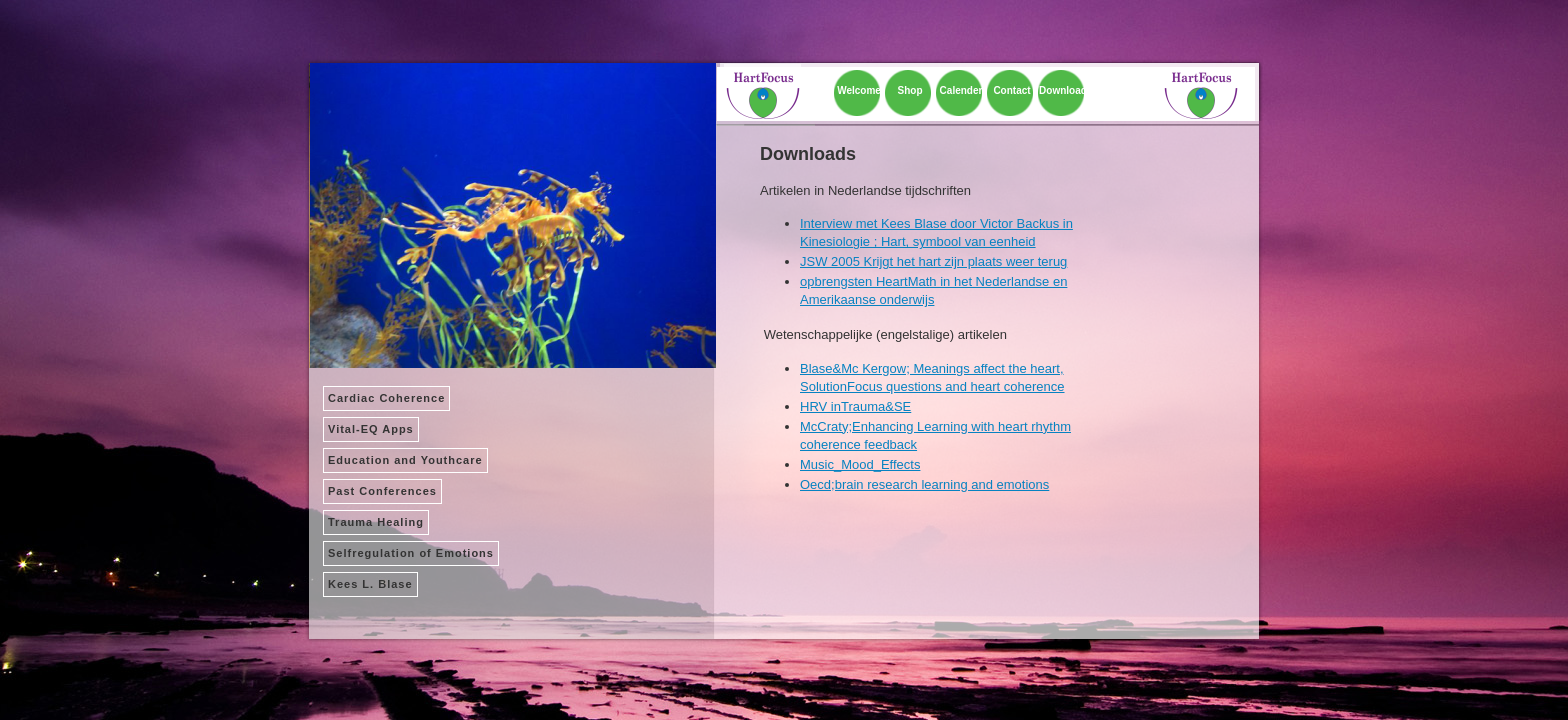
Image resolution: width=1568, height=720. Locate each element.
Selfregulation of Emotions (411, 553)
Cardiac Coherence (386, 398)
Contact (1011, 90)
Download (1063, 90)
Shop (910, 90)
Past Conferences (382, 491)
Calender (961, 90)
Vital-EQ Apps (371, 429)
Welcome (859, 90)
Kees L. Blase (370, 584)
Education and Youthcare (405, 460)
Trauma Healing (376, 522)
